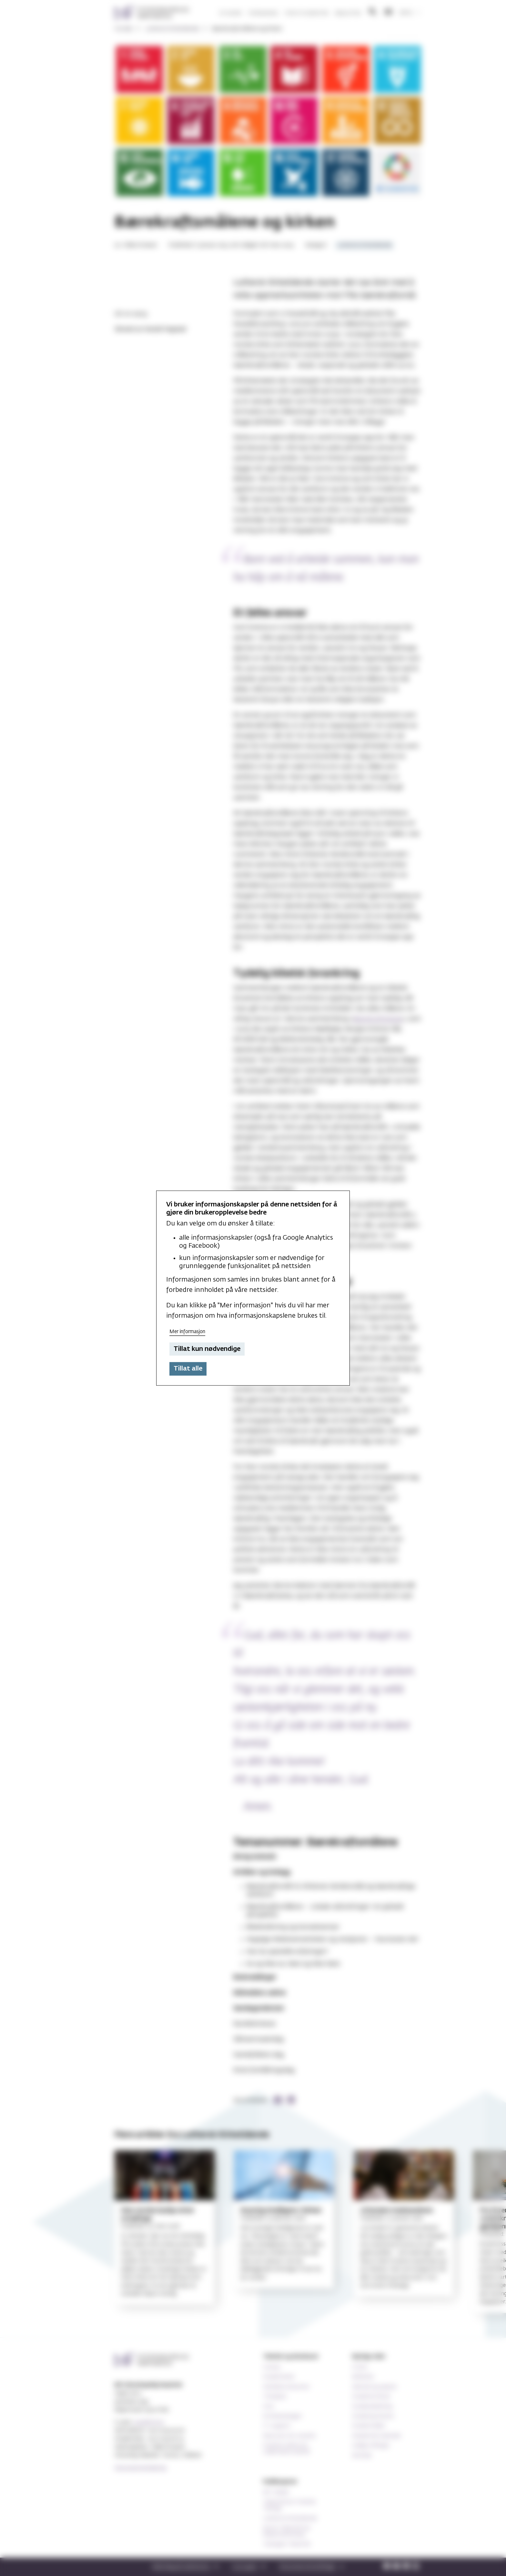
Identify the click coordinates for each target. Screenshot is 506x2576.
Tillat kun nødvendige (207, 1349)
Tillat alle (188, 1368)
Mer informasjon (187, 1331)
